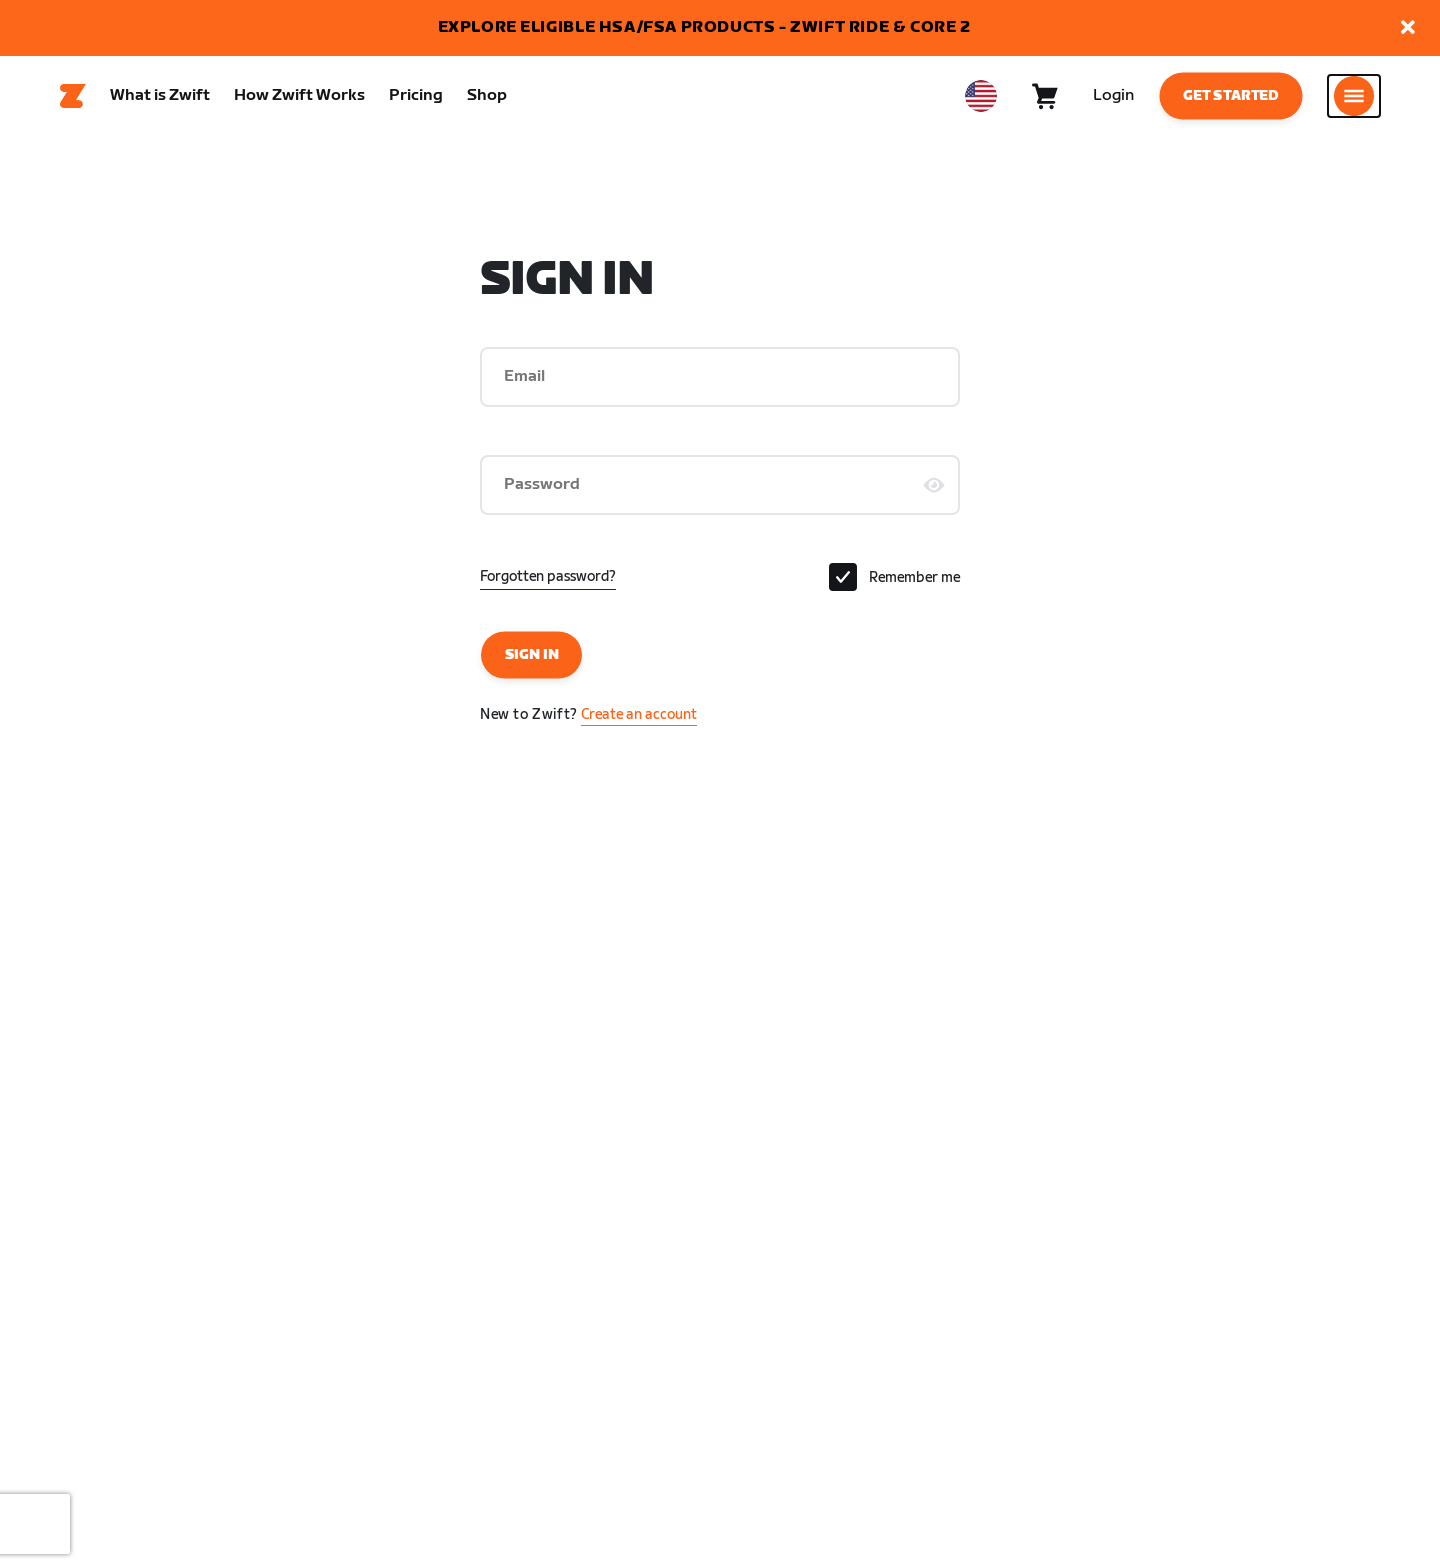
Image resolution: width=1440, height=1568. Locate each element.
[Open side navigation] (1354, 101)
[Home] (73, 101)
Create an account (639, 724)
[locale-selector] (981, 101)
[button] (1408, 28)
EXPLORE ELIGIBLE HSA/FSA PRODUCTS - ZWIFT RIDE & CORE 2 (704, 27)
